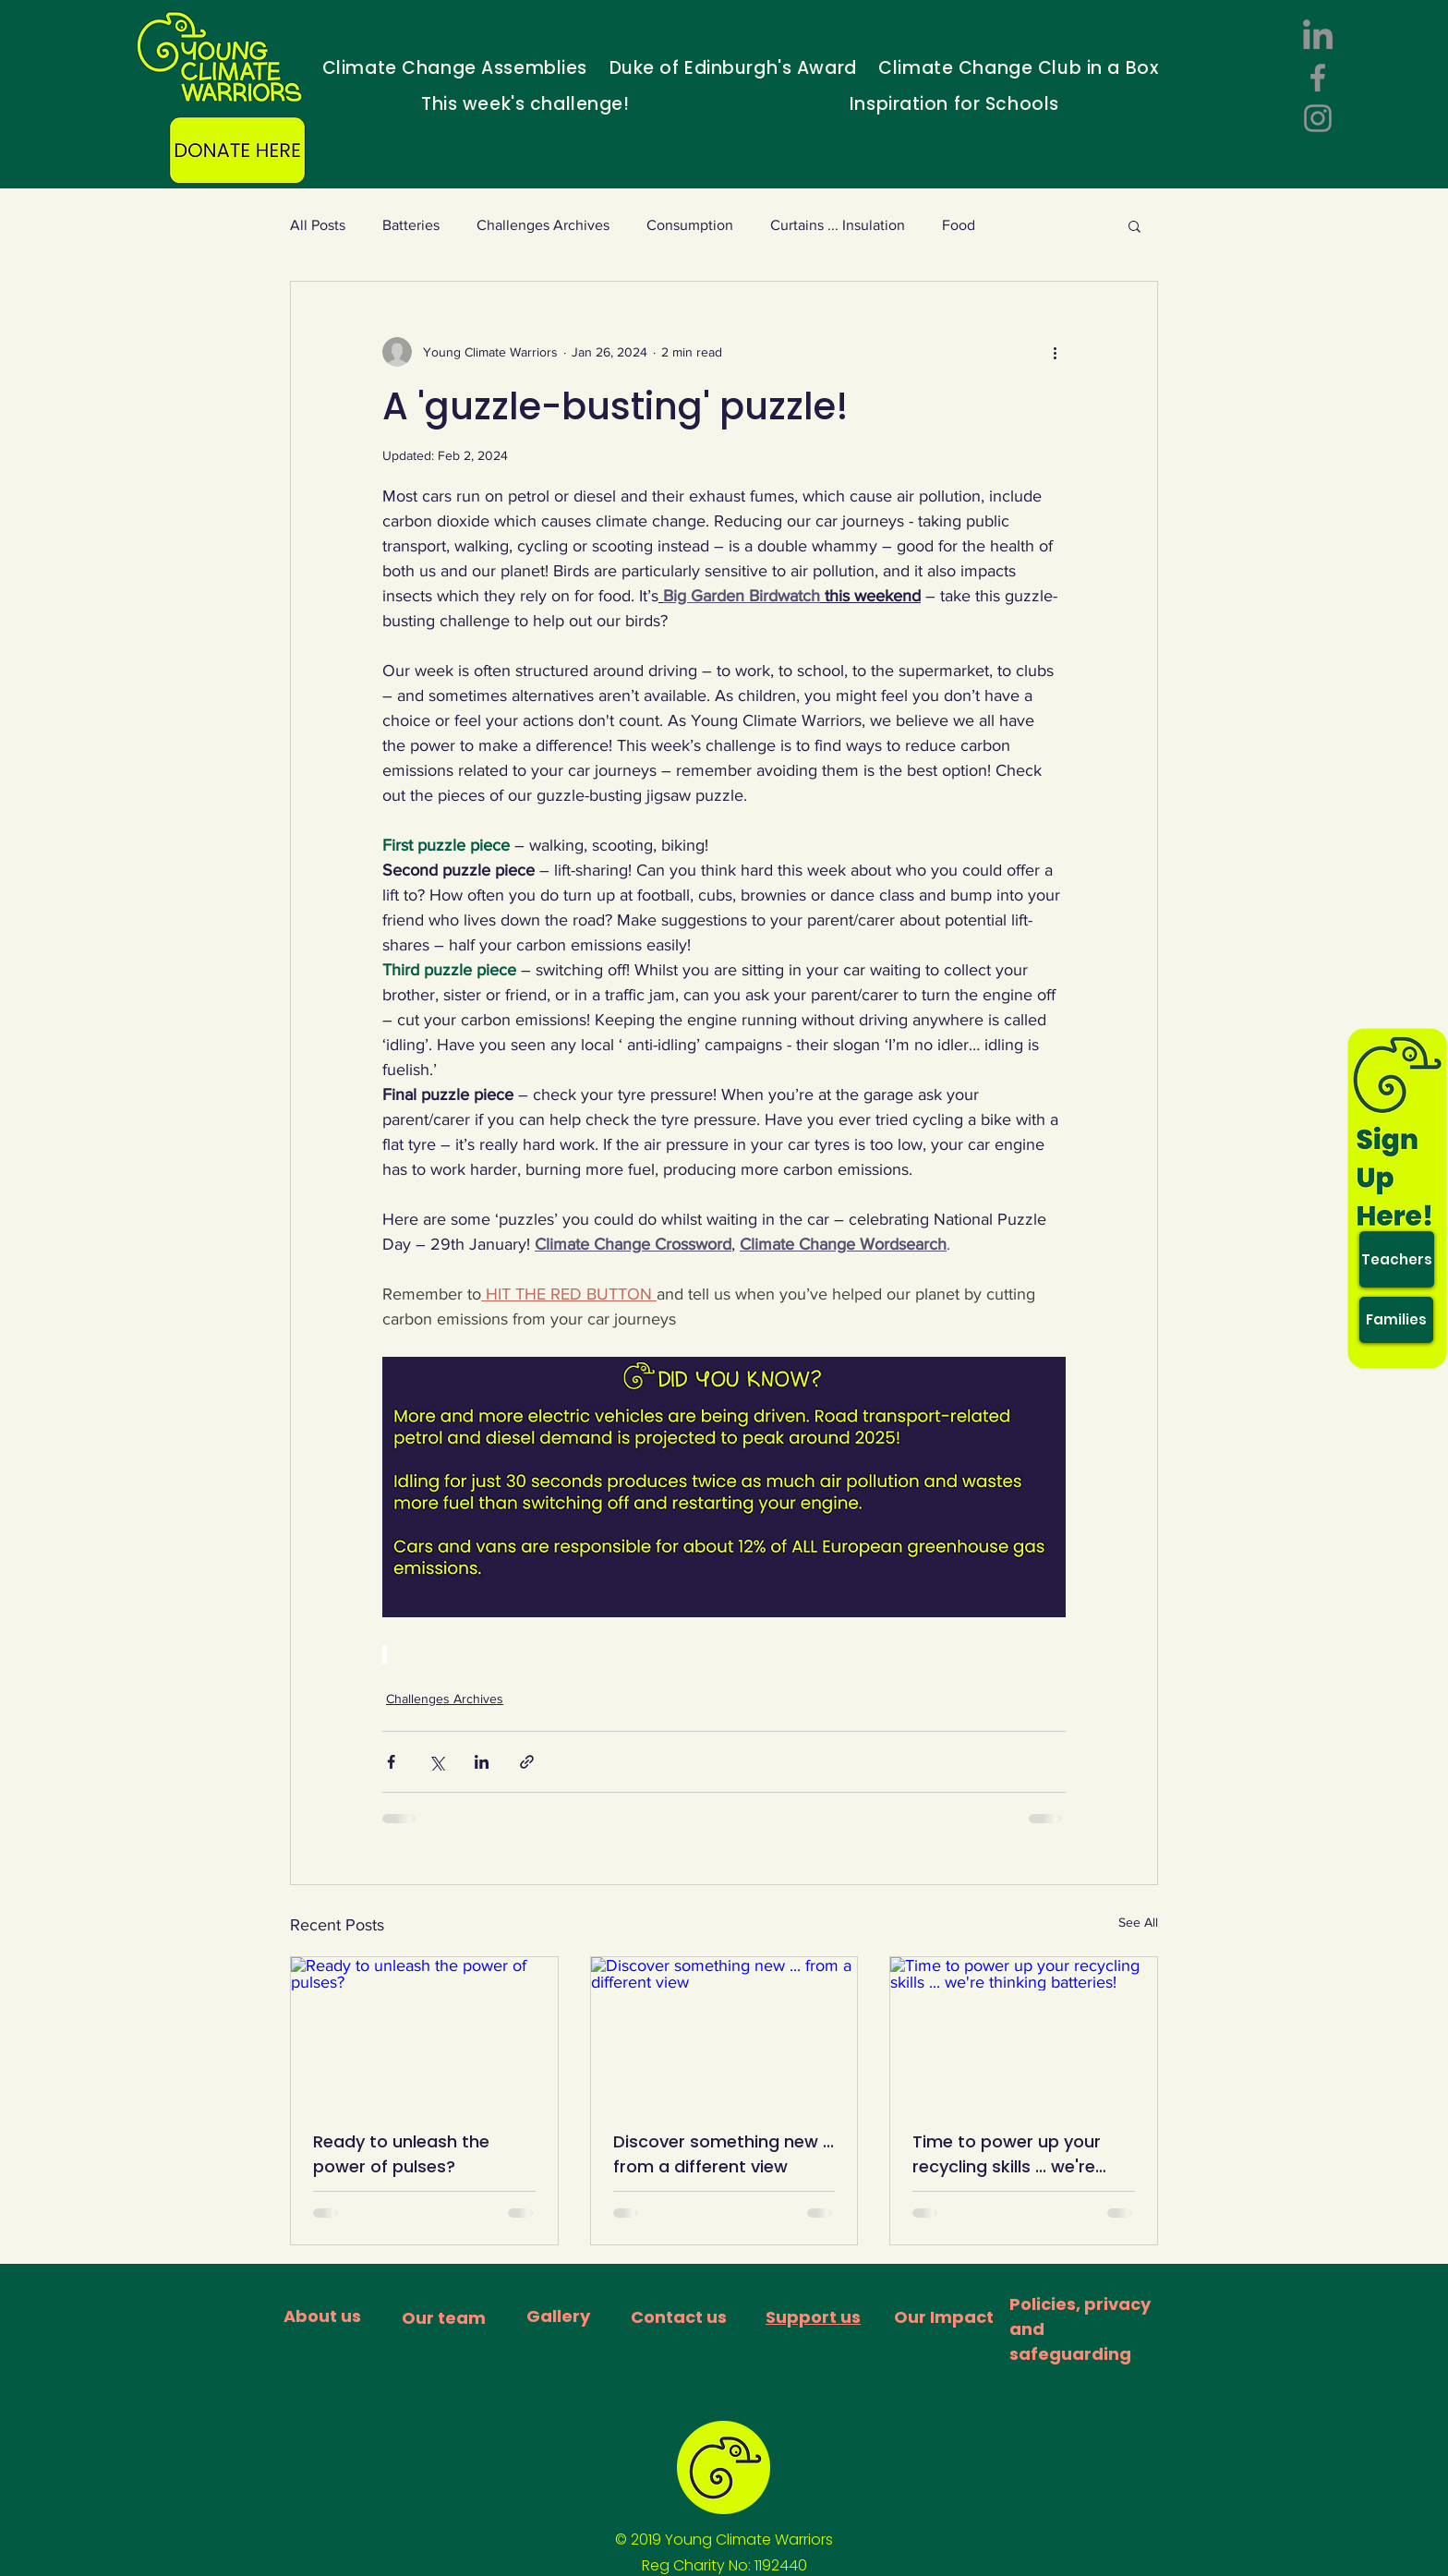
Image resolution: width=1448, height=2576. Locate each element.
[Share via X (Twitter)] (436, 1762)
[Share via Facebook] (391, 1762)
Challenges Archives (543, 225)
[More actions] (1055, 352)
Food (958, 225)
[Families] (1396, 1320)
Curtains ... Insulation (837, 225)
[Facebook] (1317, 77)
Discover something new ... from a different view (723, 2154)
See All (1138, 1922)
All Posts (317, 225)
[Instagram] (1317, 118)
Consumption (689, 225)
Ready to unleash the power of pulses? (401, 2154)
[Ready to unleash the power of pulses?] (424, 2032)
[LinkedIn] (1317, 36)
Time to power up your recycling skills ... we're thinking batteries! (1006, 2154)
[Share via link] (527, 1762)
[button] (1134, 225)
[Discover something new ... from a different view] (724, 2032)
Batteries (411, 225)
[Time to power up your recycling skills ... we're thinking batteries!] (1023, 2032)
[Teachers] (1396, 1259)
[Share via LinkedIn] (481, 1762)
